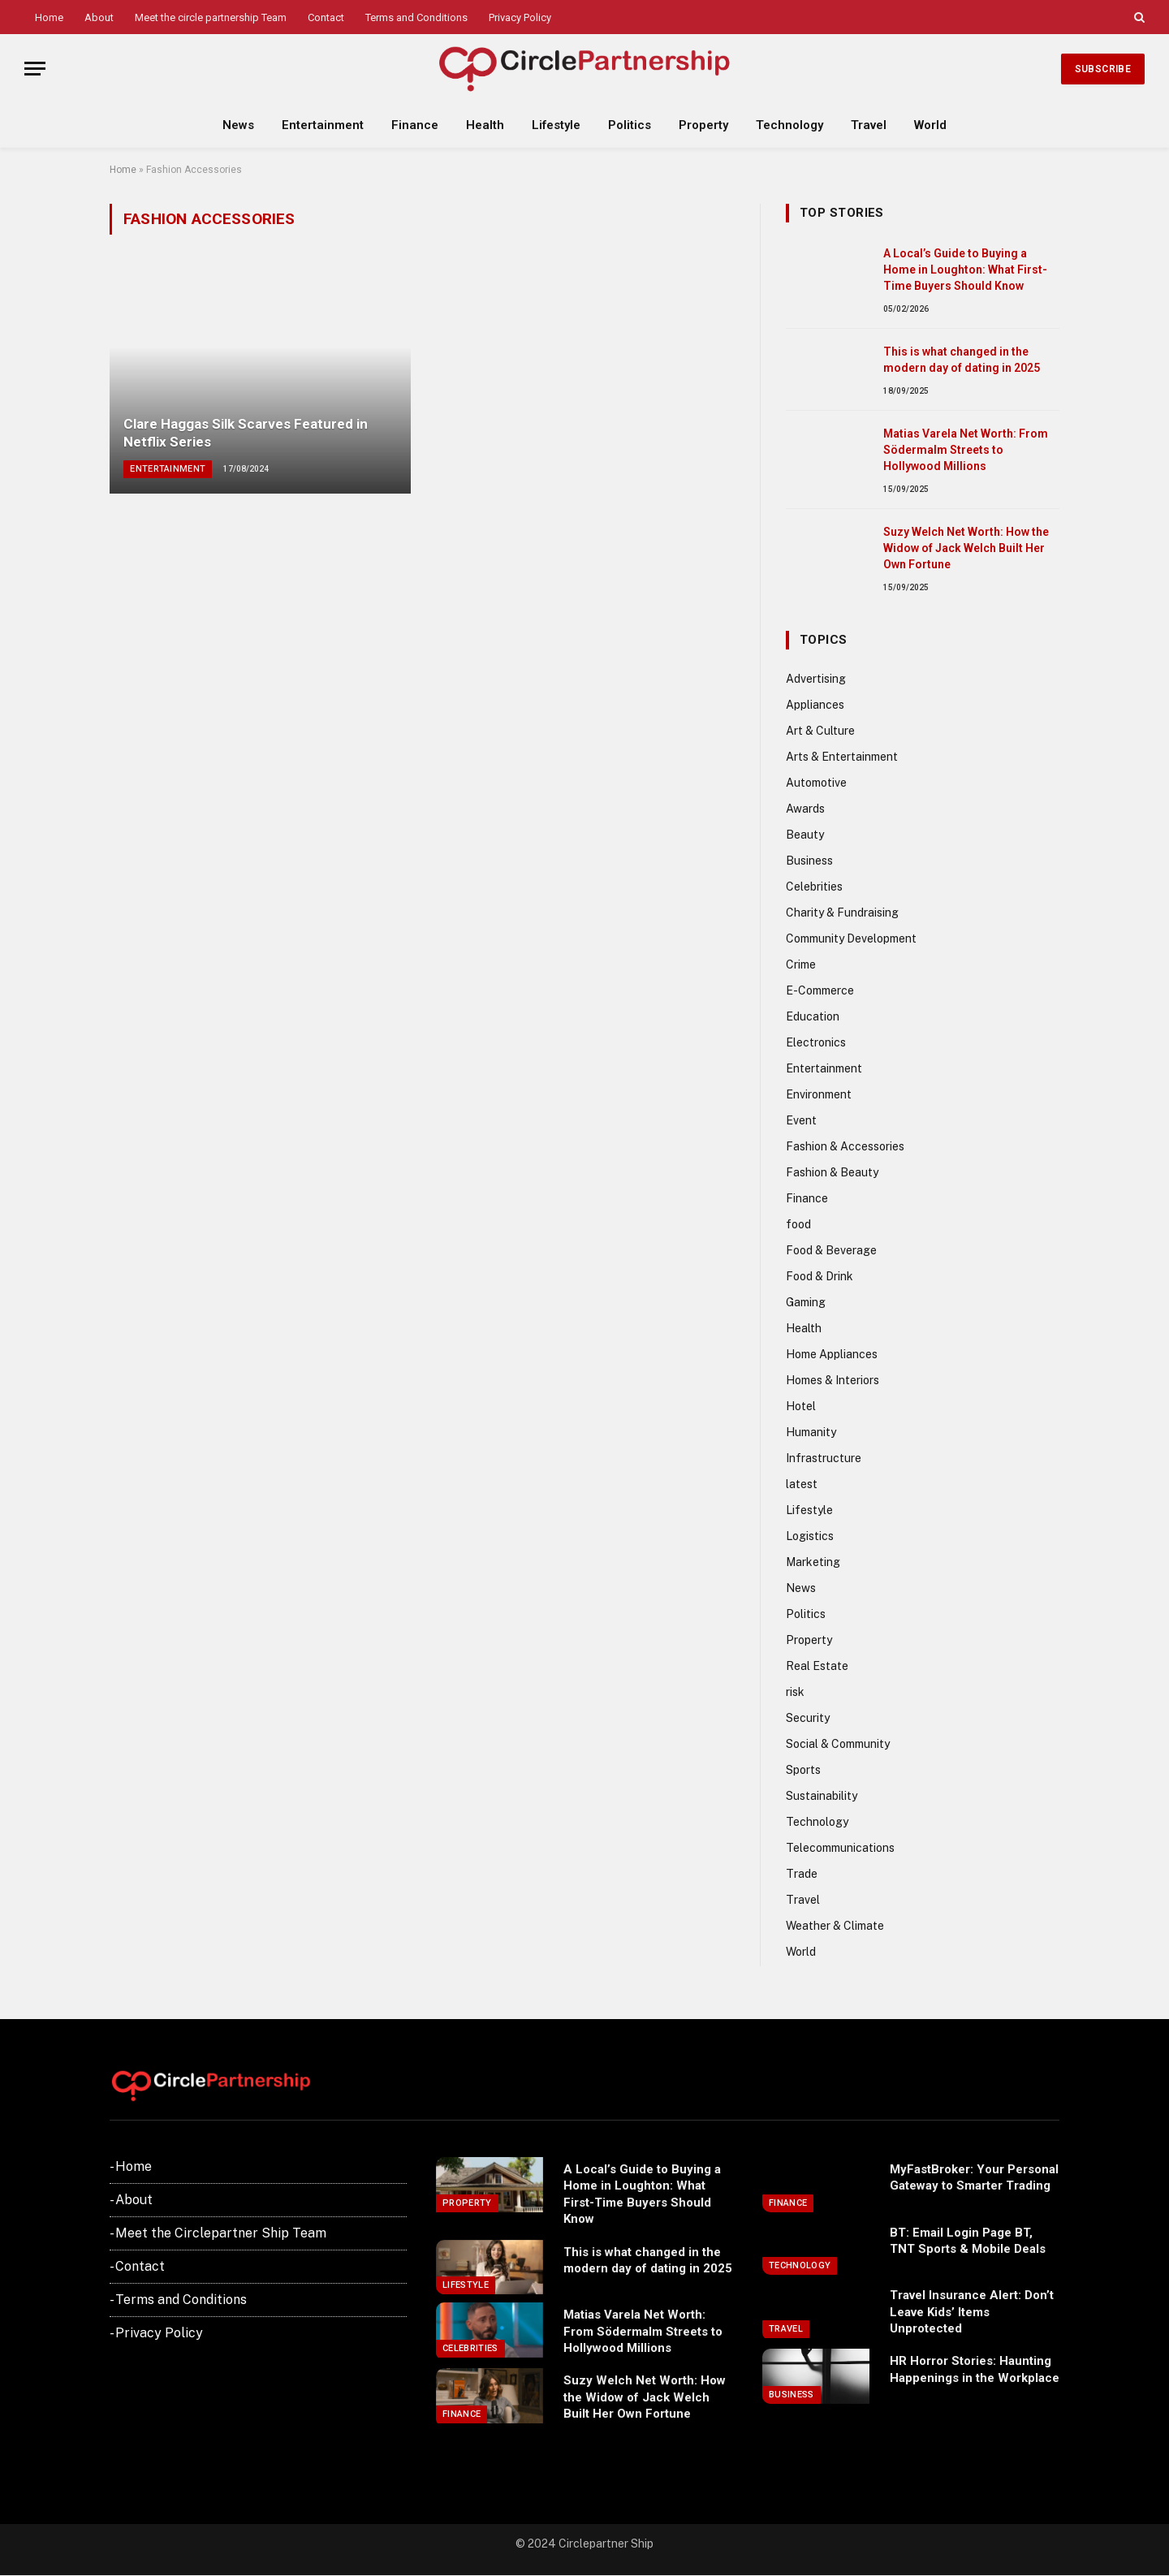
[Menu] (34, 68)
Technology (789, 125)
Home (49, 17)
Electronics (816, 1042)
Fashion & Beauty (832, 1172)
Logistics (810, 1536)
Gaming (806, 1302)
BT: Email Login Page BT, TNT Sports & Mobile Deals (968, 2240)
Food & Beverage (831, 1250)
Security (808, 1717)
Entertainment (323, 125)
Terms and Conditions (416, 17)
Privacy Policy (520, 17)
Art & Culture (820, 730)
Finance (414, 125)
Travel (868, 125)
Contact (326, 17)
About (99, 17)
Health (485, 125)
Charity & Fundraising (842, 912)
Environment (819, 1094)
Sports (803, 1769)
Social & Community (838, 1743)
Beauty (805, 834)
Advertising (816, 678)
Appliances (815, 704)
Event (801, 1120)
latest (801, 1484)
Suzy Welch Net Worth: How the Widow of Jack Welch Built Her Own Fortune (966, 548)
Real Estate (817, 1665)
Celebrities (814, 886)
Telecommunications (840, 1847)
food (798, 1224)
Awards (805, 808)
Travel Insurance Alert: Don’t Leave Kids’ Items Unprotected (972, 2312)
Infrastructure (823, 1458)
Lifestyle (556, 125)
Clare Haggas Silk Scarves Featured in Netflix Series (245, 433)
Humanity (811, 1432)
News (238, 125)
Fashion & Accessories (845, 1146)
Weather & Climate (835, 1925)
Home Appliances (832, 1354)
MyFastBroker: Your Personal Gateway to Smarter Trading (974, 2177)
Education (812, 1016)
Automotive (816, 782)
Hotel (801, 1406)
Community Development (851, 938)
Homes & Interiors (832, 1380)
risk (795, 1691)
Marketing (813, 1562)
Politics (629, 125)
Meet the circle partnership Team (211, 17)
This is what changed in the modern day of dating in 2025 (961, 359)
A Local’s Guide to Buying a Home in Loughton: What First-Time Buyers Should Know (965, 269)
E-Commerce (820, 990)
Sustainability (821, 1795)
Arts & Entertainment (842, 756)
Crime (801, 964)
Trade (801, 1873)
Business (809, 860)
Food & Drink (819, 1276)
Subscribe (1103, 69)
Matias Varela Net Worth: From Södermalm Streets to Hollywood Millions (965, 449)
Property (703, 125)
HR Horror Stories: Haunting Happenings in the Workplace (974, 2369)
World (930, 125)
